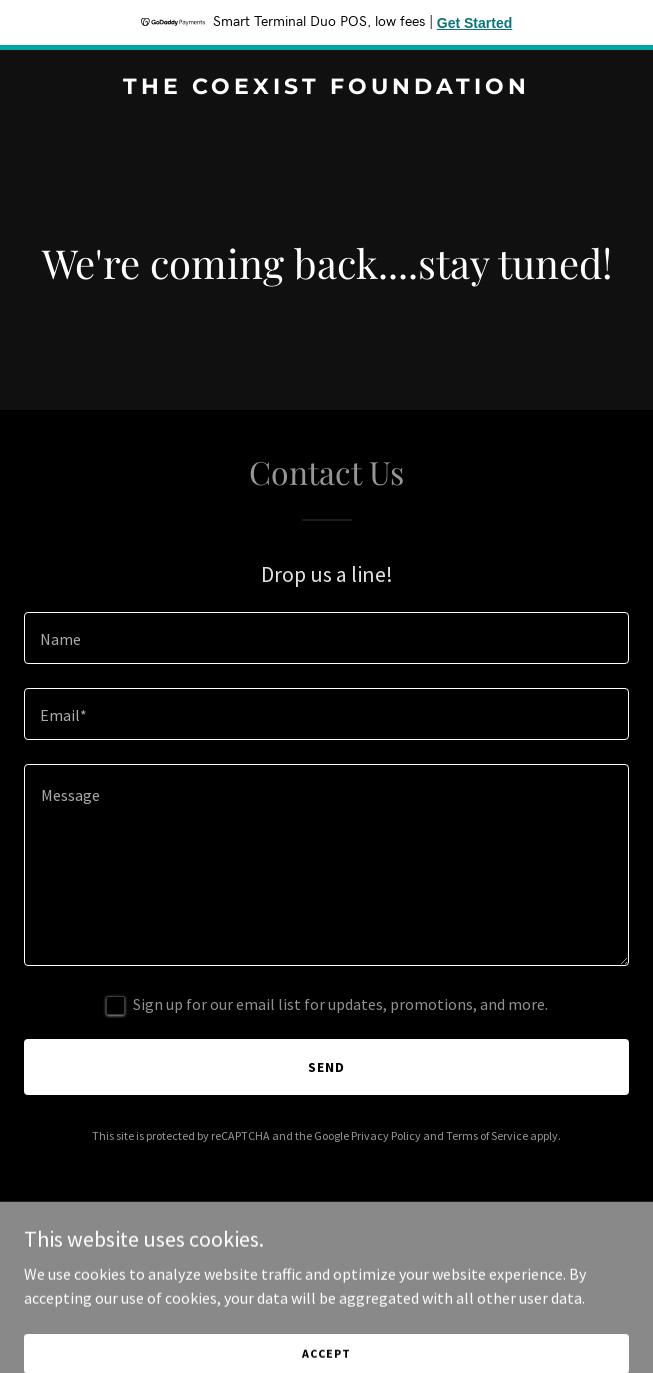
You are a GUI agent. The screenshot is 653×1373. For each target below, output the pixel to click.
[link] (326, 88)
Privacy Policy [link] (386, 1135)
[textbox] (326, 638)
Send (326, 1067)
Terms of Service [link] (487, 1135)
